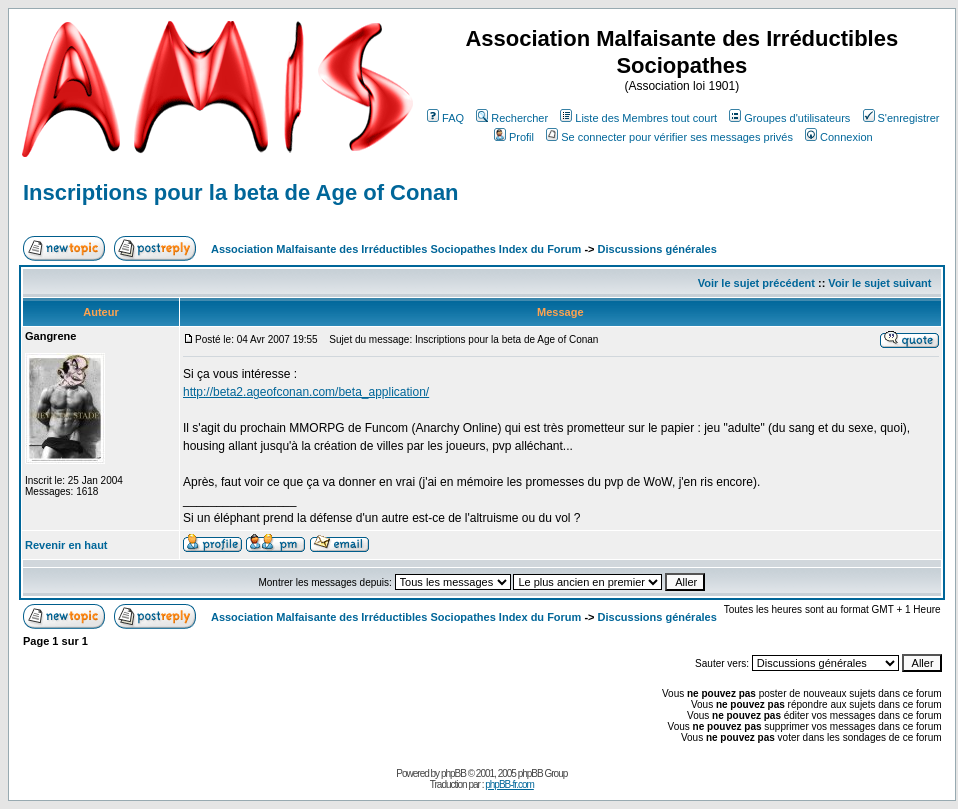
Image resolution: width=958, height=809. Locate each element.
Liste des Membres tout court (638, 118)
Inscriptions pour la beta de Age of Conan (241, 192)
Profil (514, 137)
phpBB (453, 773)
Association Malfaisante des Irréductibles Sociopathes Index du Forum (396, 249)
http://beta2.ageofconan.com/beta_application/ (306, 392)
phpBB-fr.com (509, 784)
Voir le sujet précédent (756, 283)
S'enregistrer (901, 118)
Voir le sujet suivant (879, 283)
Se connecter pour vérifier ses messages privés (669, 137)
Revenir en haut (66, 545)
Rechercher (512, 118)
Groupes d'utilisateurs (789, 118)
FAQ (445, 118)
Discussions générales (657, 249)
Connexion (839, 137)
